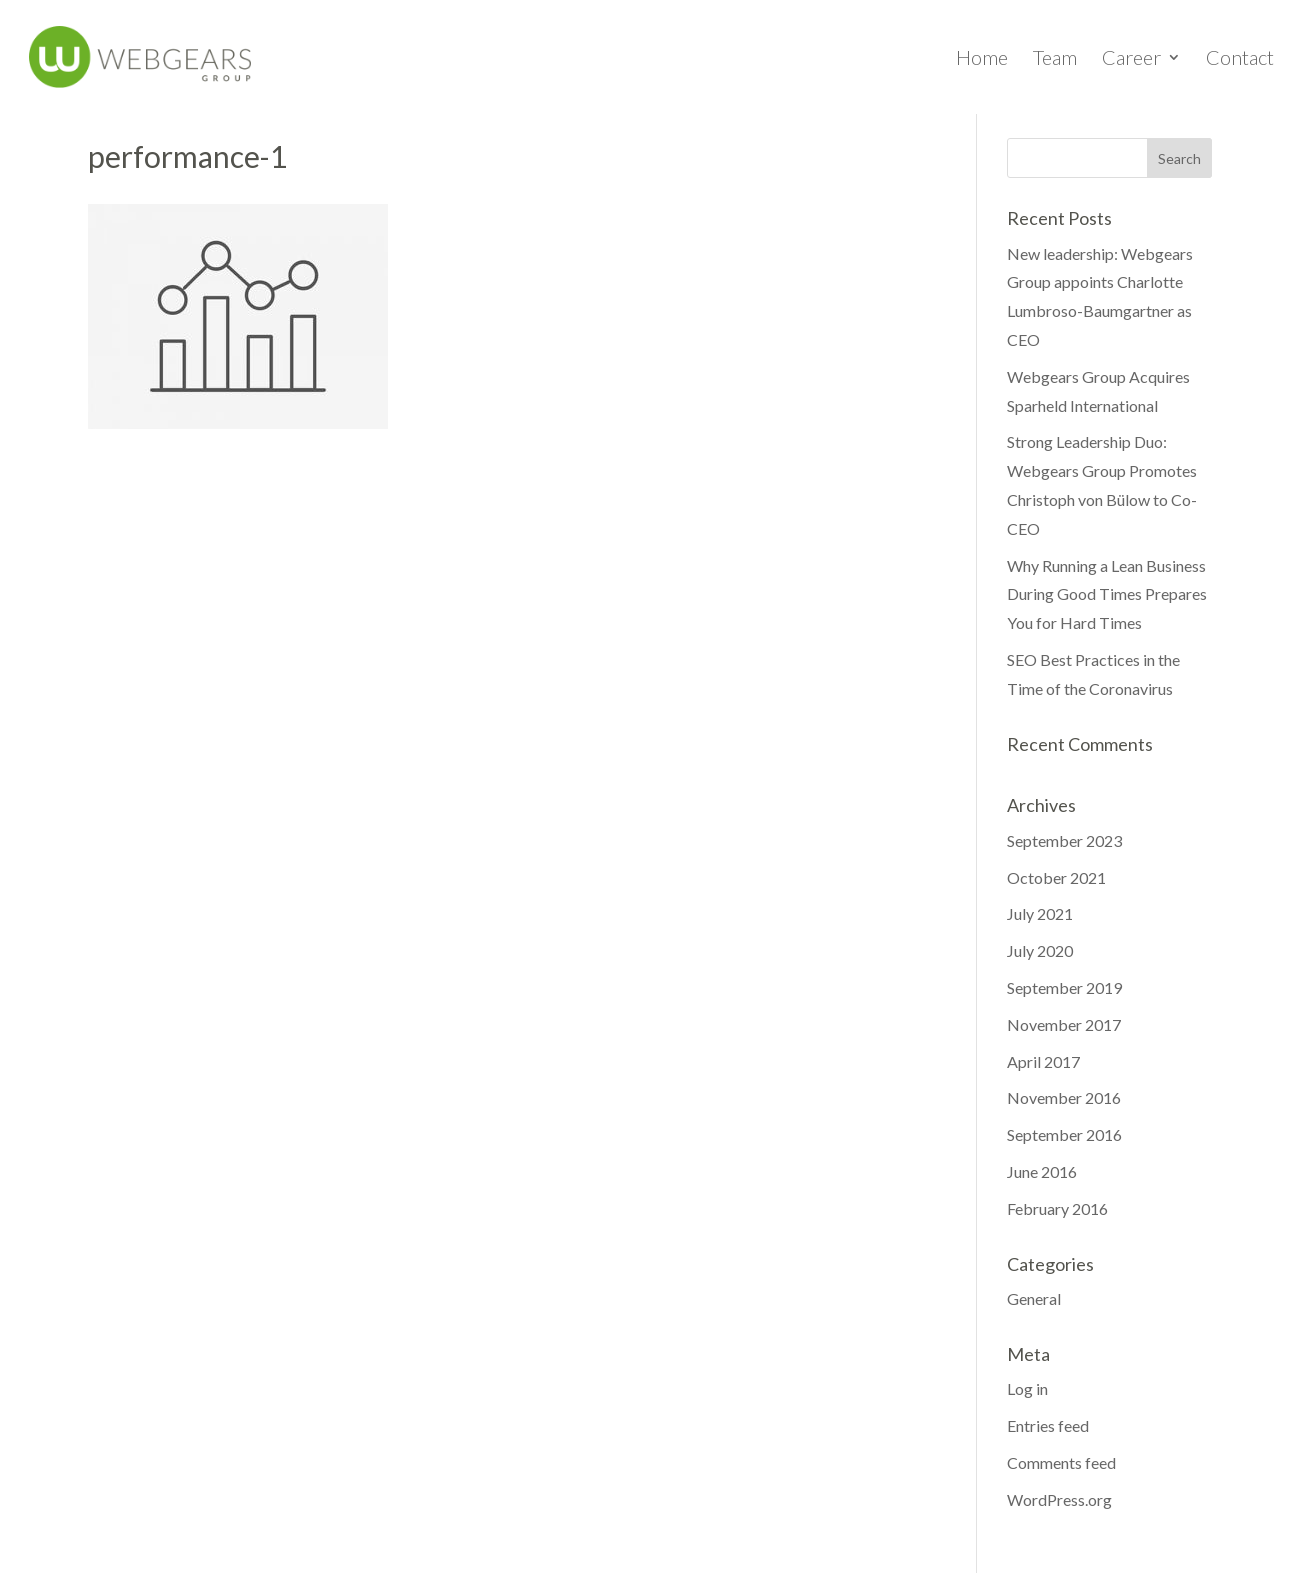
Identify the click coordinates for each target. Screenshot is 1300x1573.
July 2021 (1040, 913)
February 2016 (1057, 1208)
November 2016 (1064, 1097)
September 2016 (1064, 1134)
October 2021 (1056, 877)
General (1034, 1298)
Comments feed (1061, 1462)
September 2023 (1064, 840)
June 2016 (1042, 1171)
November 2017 (1064, 1024)
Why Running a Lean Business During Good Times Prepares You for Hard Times (1107, 594)
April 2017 (1043, 1061)
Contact (1240, 59)
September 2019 (1064, 987)
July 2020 (1040, 950)
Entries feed (1048, 1425)
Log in (1027, 1388)
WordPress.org (1059, 1499)
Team (1055, 59)
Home (982, 59)
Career (1131, 59)
